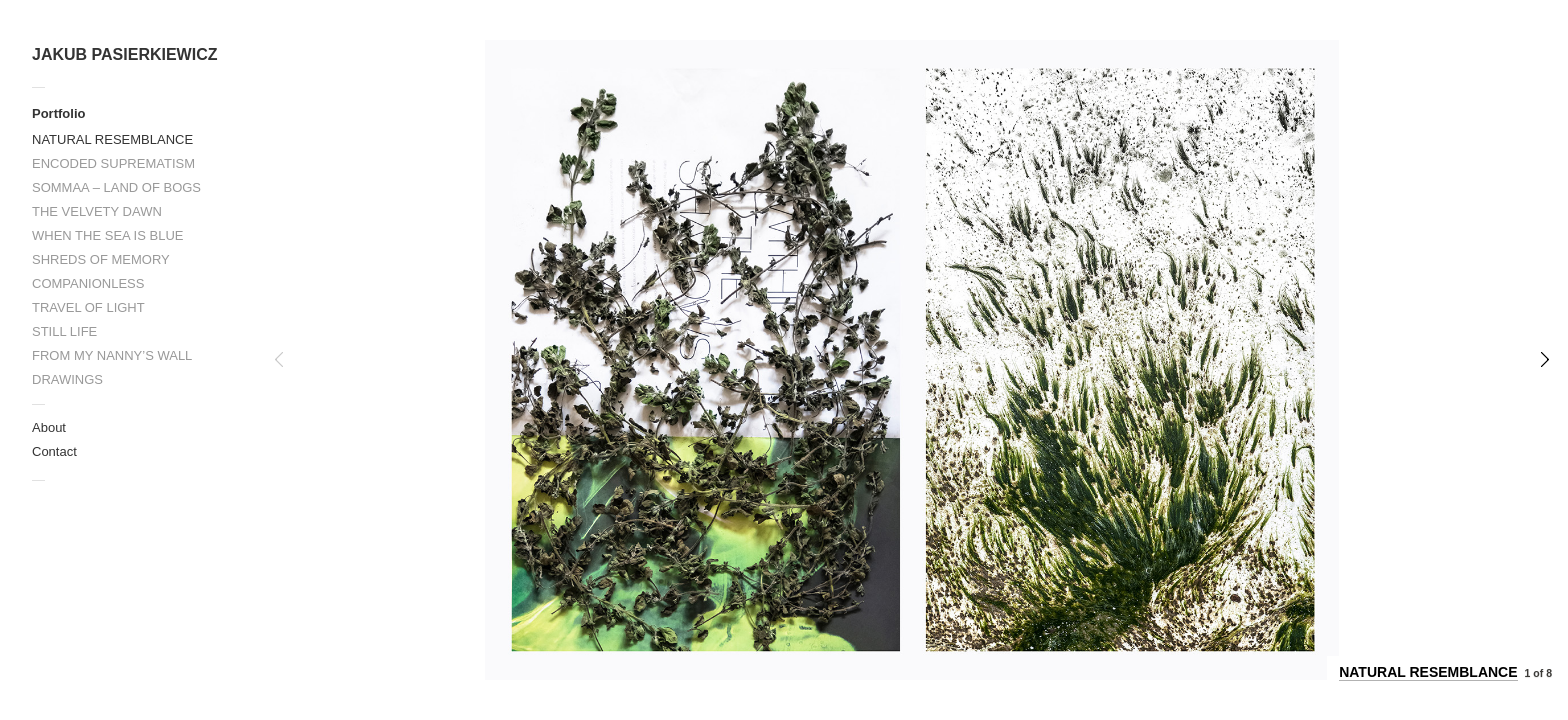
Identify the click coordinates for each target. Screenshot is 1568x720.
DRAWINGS (67, 379)
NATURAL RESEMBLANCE (112, 139)
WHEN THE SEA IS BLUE (107, 235)
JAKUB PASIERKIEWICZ (125, 54)
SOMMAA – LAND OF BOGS (116, 187)
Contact (54, 451)
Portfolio (58, 113)
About (49, 427)
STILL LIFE (64, 331)
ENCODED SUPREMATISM (113, 163)
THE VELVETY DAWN (97, 211)
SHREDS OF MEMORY (101, 259)
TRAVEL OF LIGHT (88, 307)
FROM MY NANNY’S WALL (112, 355)
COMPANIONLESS (88, 283)
